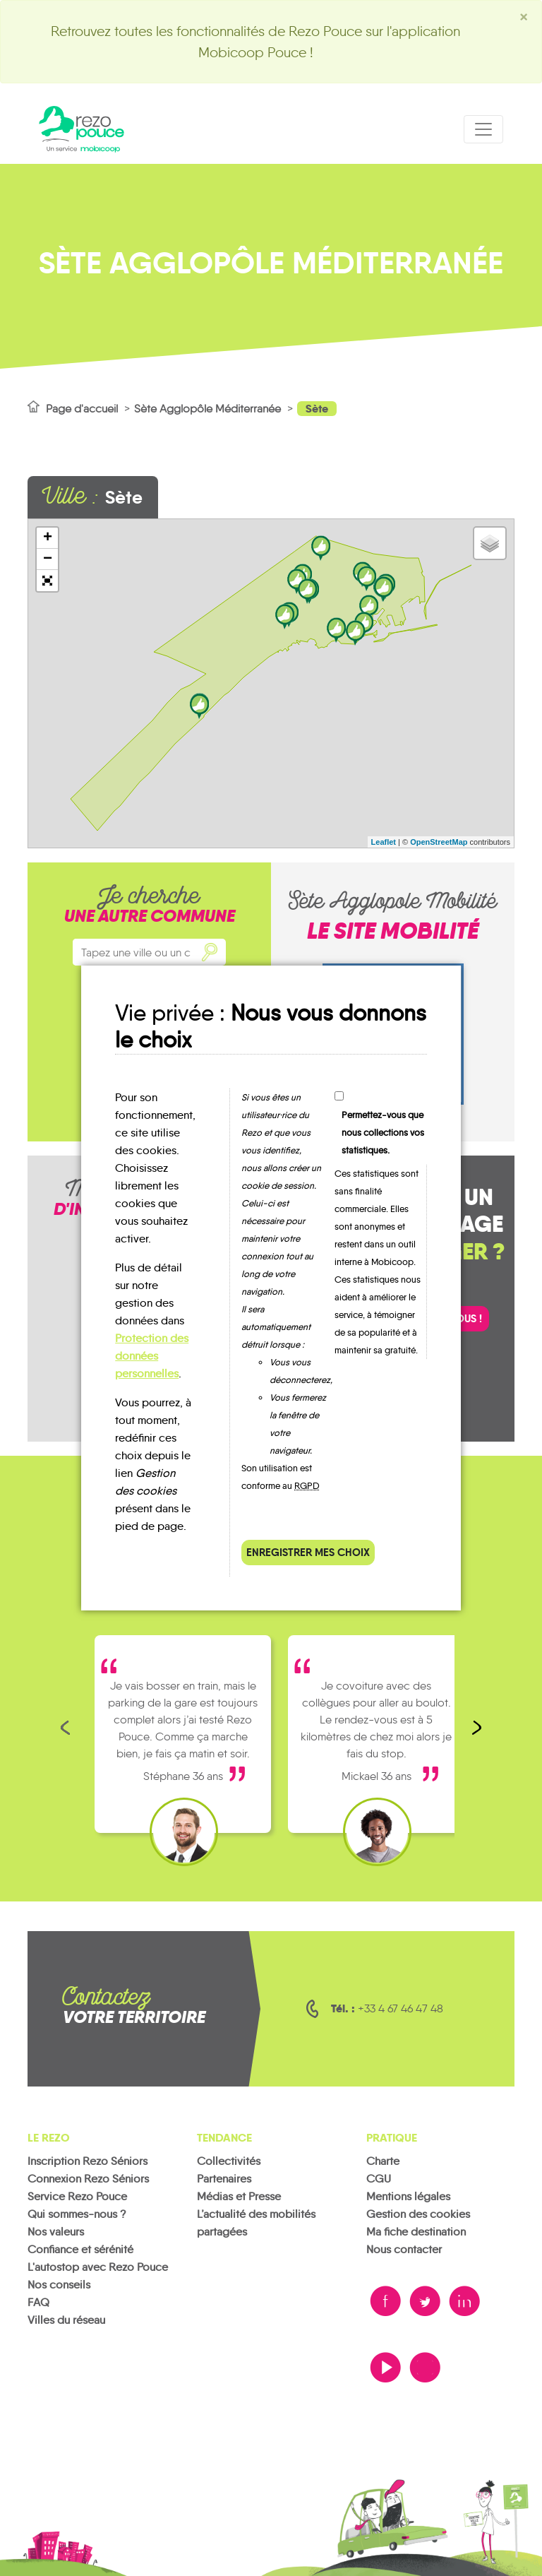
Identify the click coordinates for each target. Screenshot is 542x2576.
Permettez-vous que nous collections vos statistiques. (383, 1133)
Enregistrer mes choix (308, 1552)
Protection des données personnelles (151, 1355)
